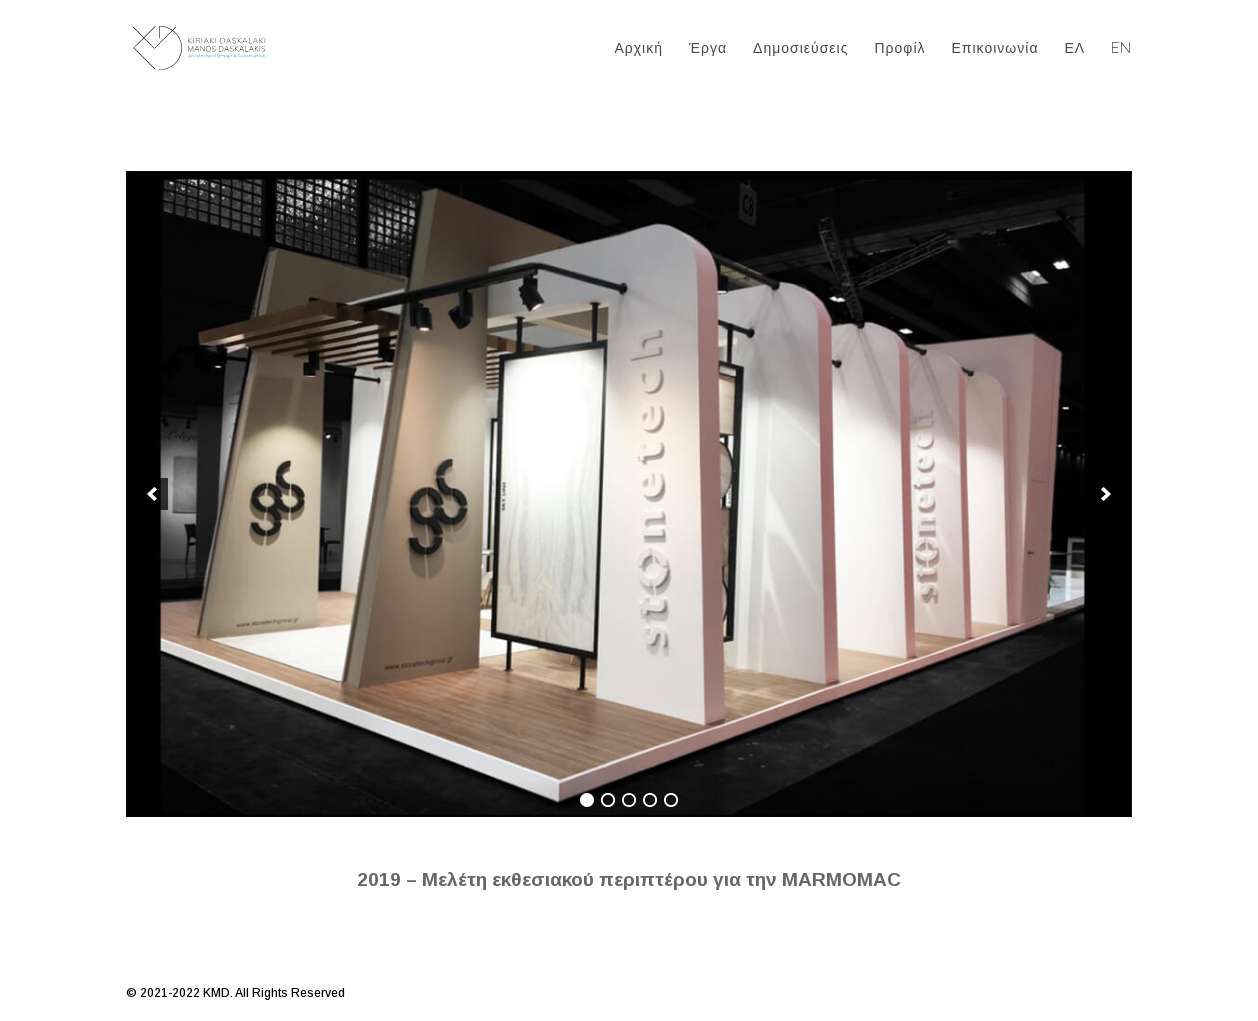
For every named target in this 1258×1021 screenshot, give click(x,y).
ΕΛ (1074, 48)
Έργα (708, 48)
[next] (1106, 494)
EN (1121, 48)
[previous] (152, 494)
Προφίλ (899, 48)
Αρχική (638, 48)
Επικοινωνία (995, 48)
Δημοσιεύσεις (800, 48)
